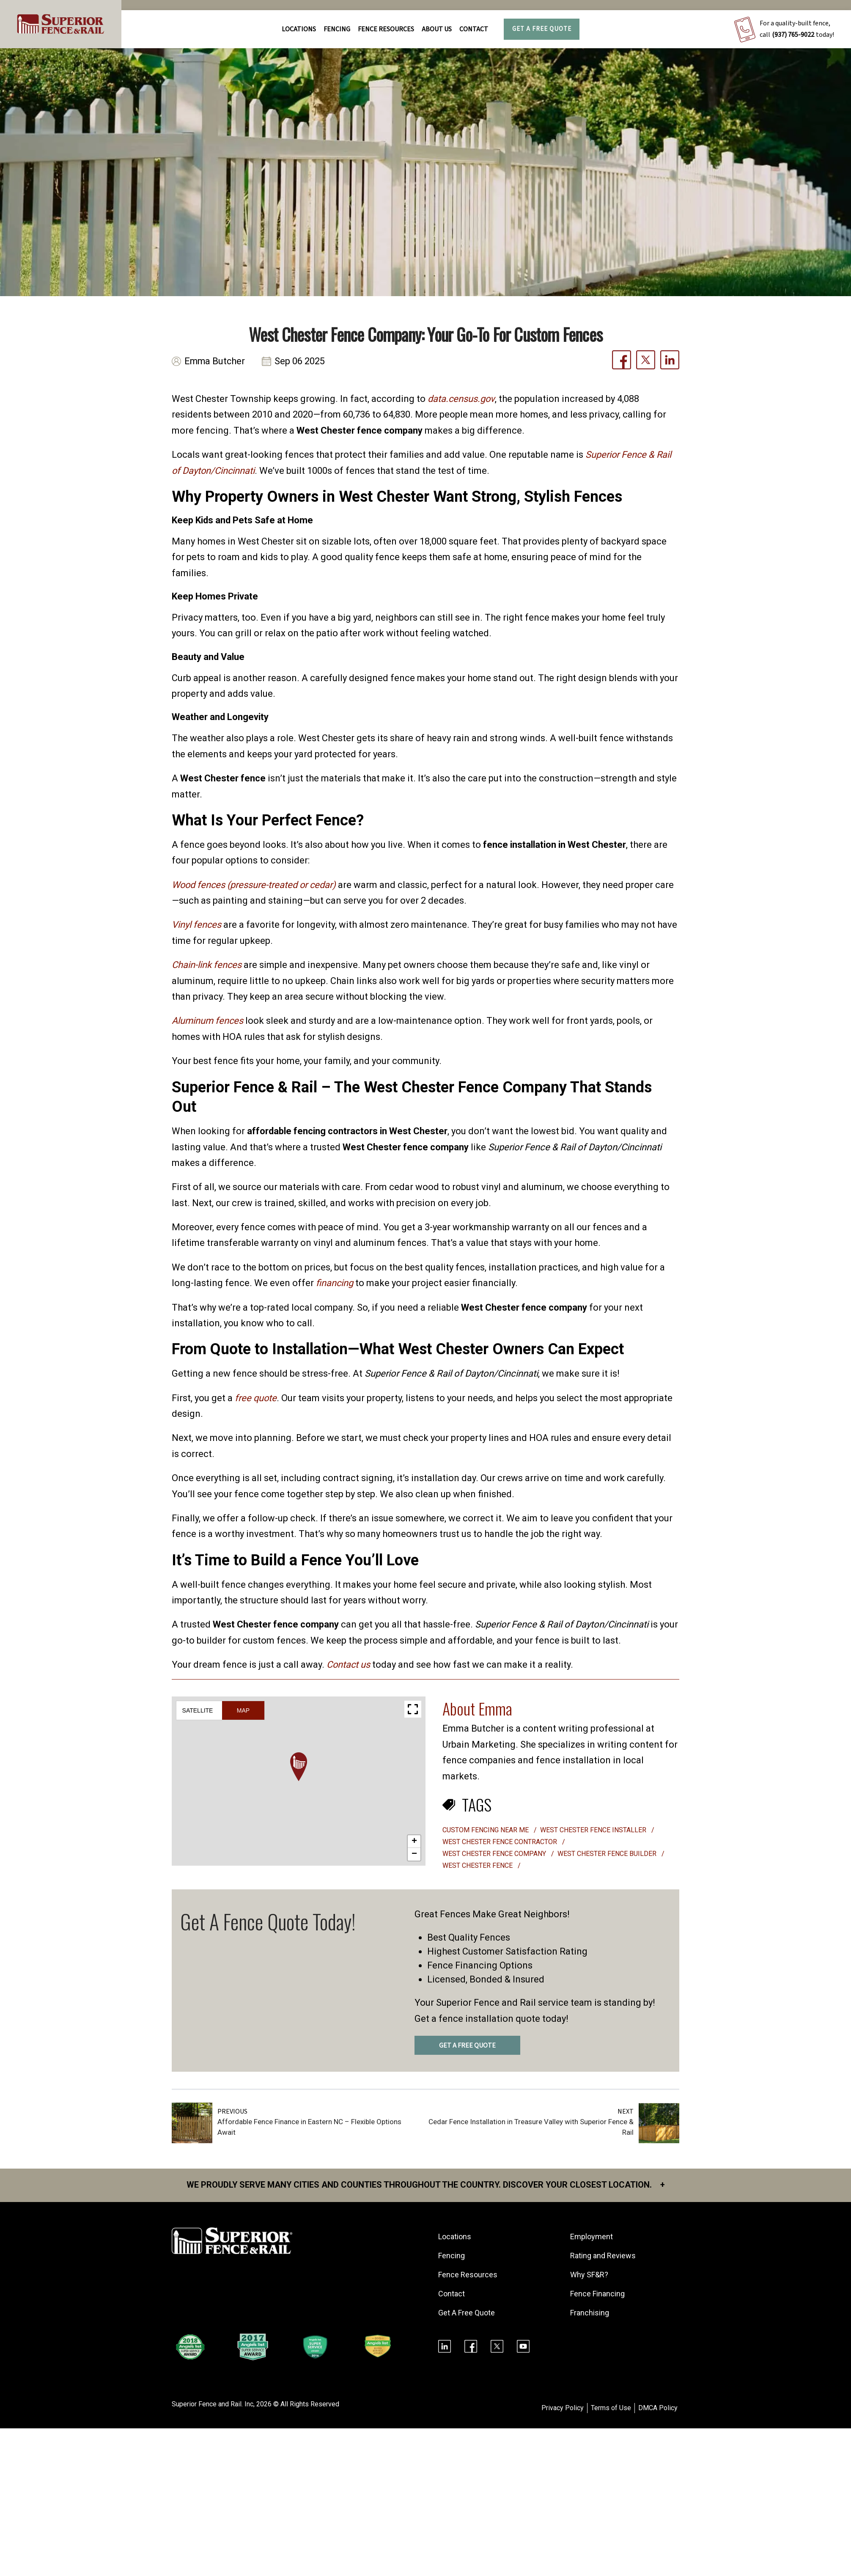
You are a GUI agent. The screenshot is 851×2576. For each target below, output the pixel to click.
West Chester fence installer (594, 1830)
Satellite (197, 1710)
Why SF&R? (589, 2274)
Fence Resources (467, 2274)
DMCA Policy (658, 2408)
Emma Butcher (215, 361)
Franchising (589, 2312)
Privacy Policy (562, 2408)
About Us (437, 29)
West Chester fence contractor (500, 1842)
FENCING (337, 29)
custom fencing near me (486, 1830)
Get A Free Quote (541, 29)
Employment (591, 2236)
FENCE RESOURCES (386, 29)
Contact (473, 29)
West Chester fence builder (607, 1854)
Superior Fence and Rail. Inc (212, 2404)
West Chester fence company (495, 1854)
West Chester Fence (478, 1865)
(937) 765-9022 (793, 34)
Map (243, 1710)
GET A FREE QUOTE (467, 2045)
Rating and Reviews (603, 2255)
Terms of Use (611, 2408)
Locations (299, 29)
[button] (298, 1766)
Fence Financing (597, 2293)
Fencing (451, 2255)
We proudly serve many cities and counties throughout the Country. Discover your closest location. (426, 2185)
